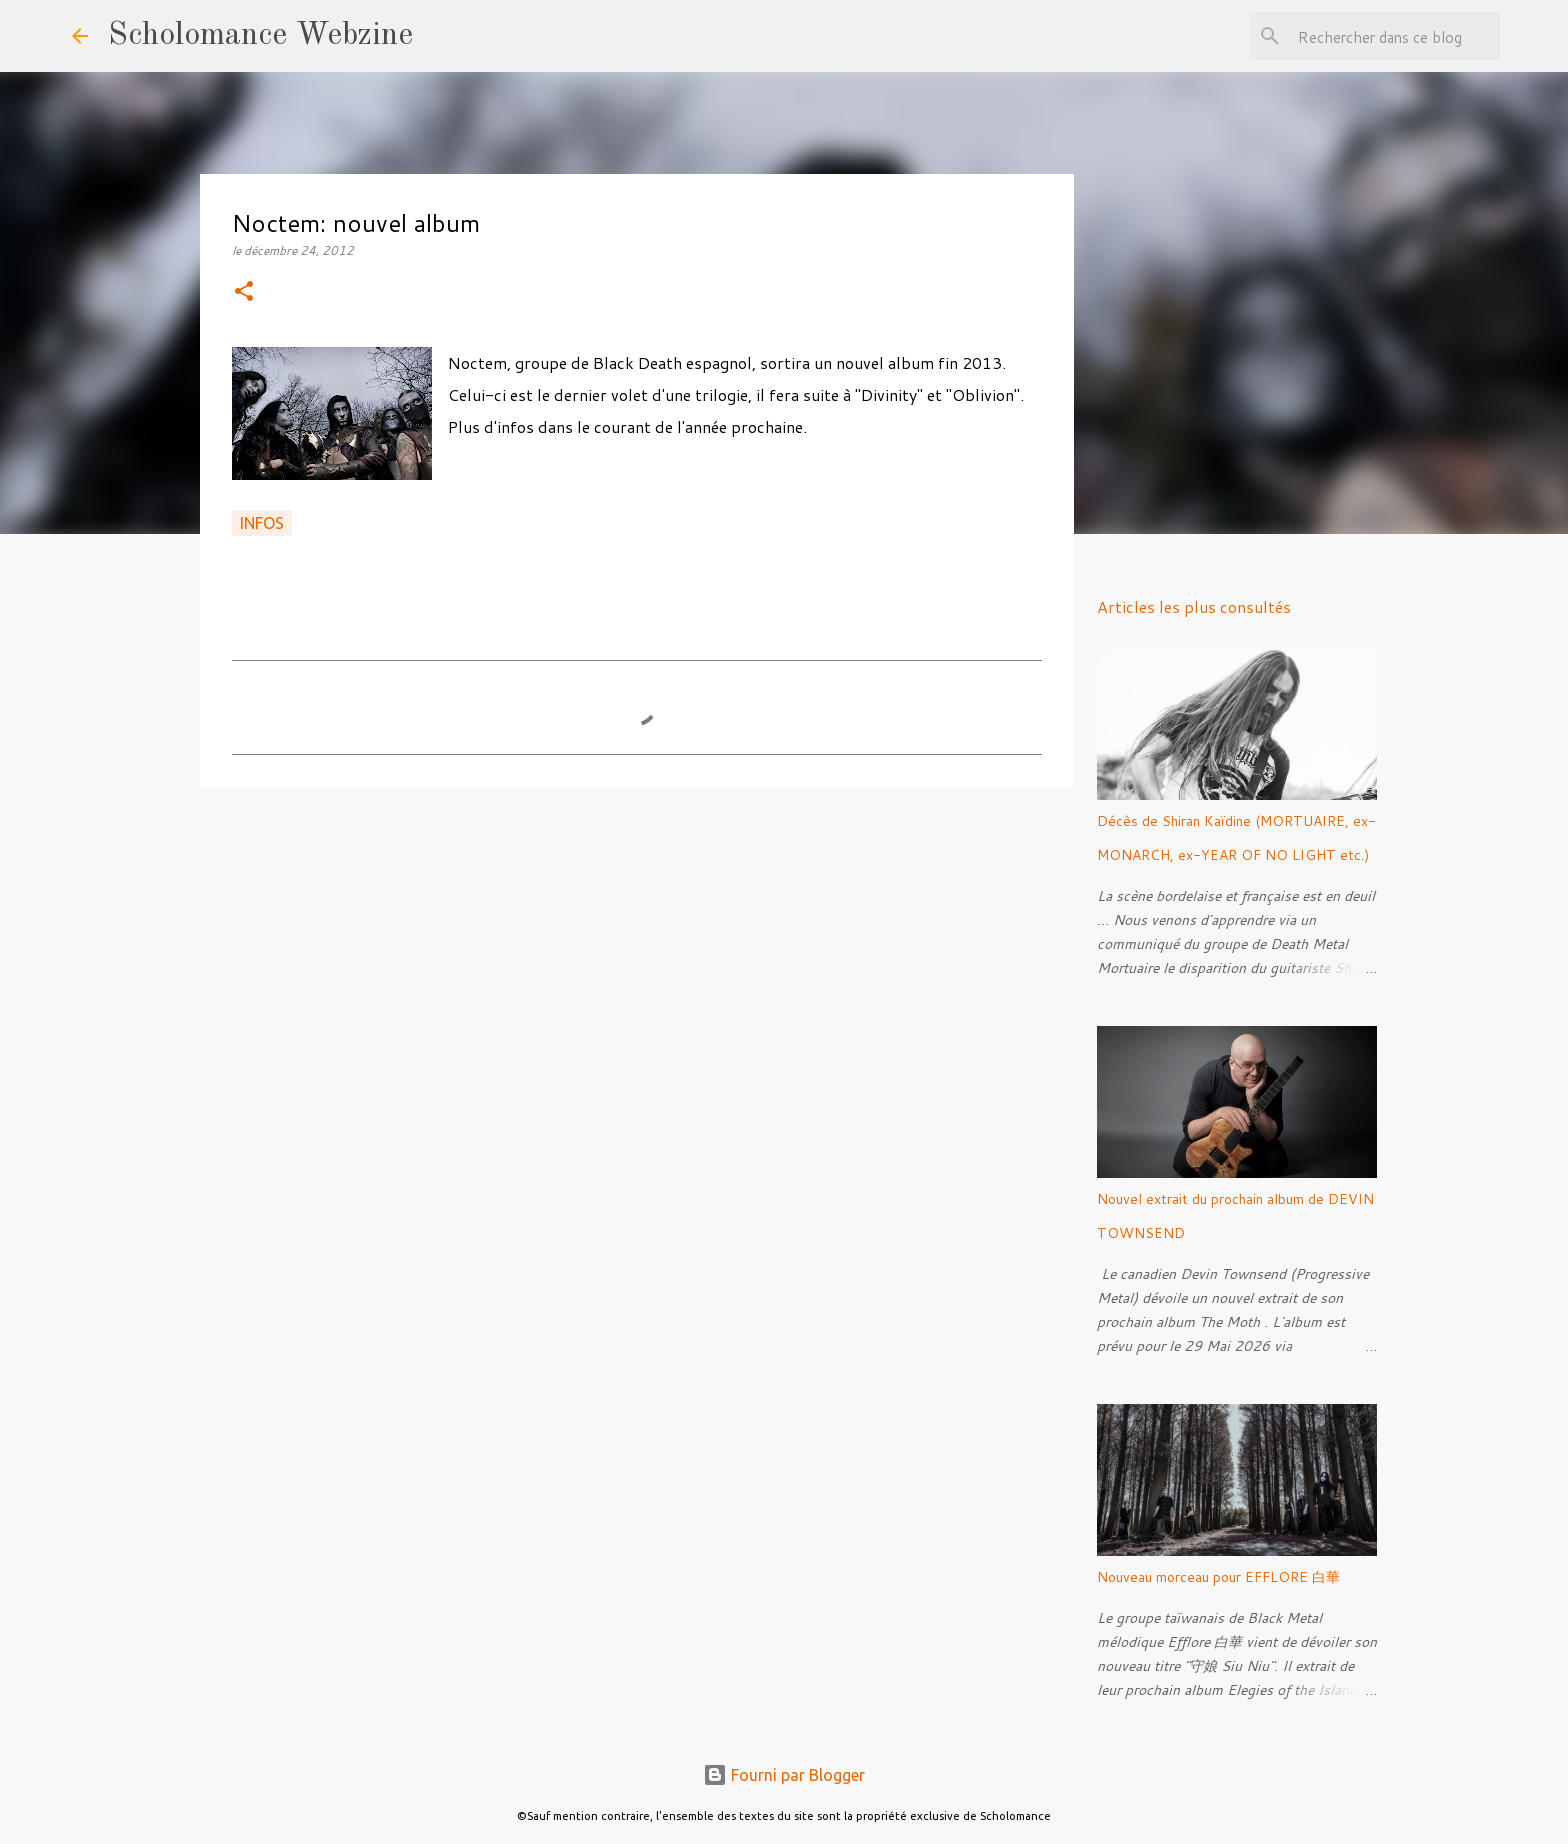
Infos (262, 523)
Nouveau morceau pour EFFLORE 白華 (1218, 1577)
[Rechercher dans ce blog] (1395, 36)
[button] (244, 292)
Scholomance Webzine (260, 36)
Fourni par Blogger (784, 1775)
